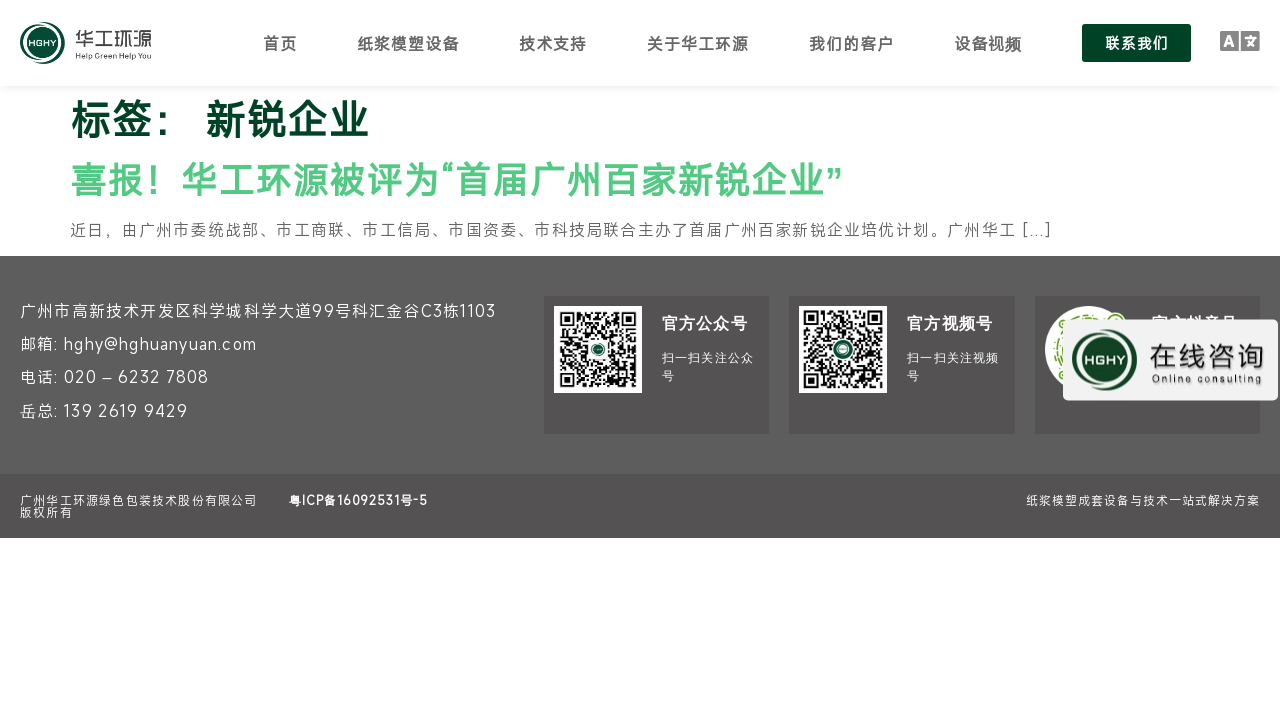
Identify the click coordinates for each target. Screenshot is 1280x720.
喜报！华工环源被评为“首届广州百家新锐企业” (457, 179)
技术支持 (552, 43)
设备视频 (987, 43)
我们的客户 (850, 43)
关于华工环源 (697, 43)
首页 (279, 43)
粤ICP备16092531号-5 (358, 500)
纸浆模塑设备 (407, 43)
